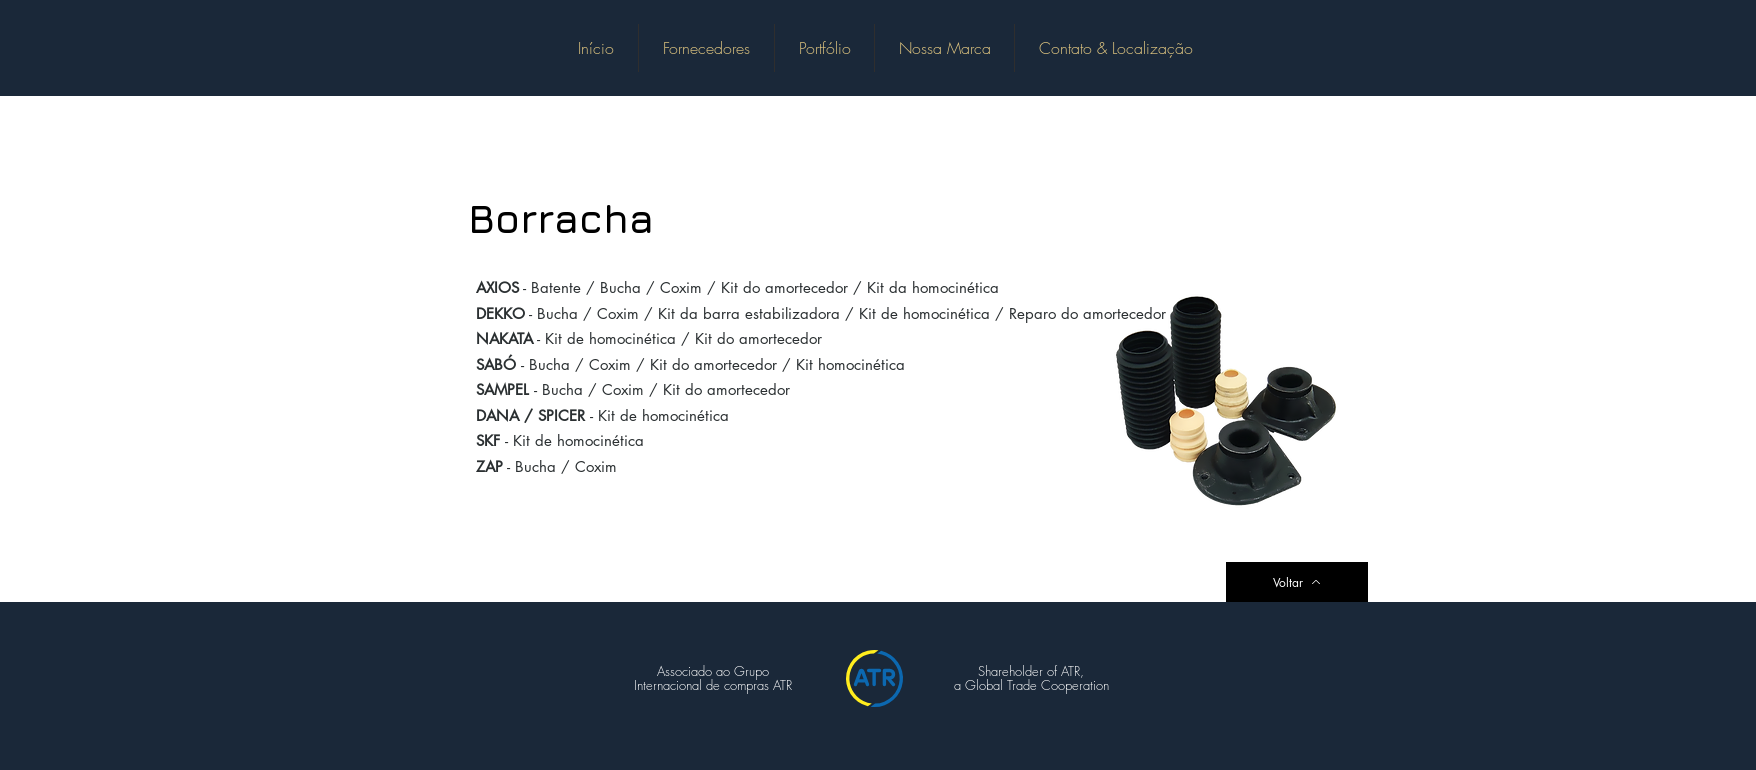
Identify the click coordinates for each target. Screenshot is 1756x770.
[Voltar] (1297, 582)
